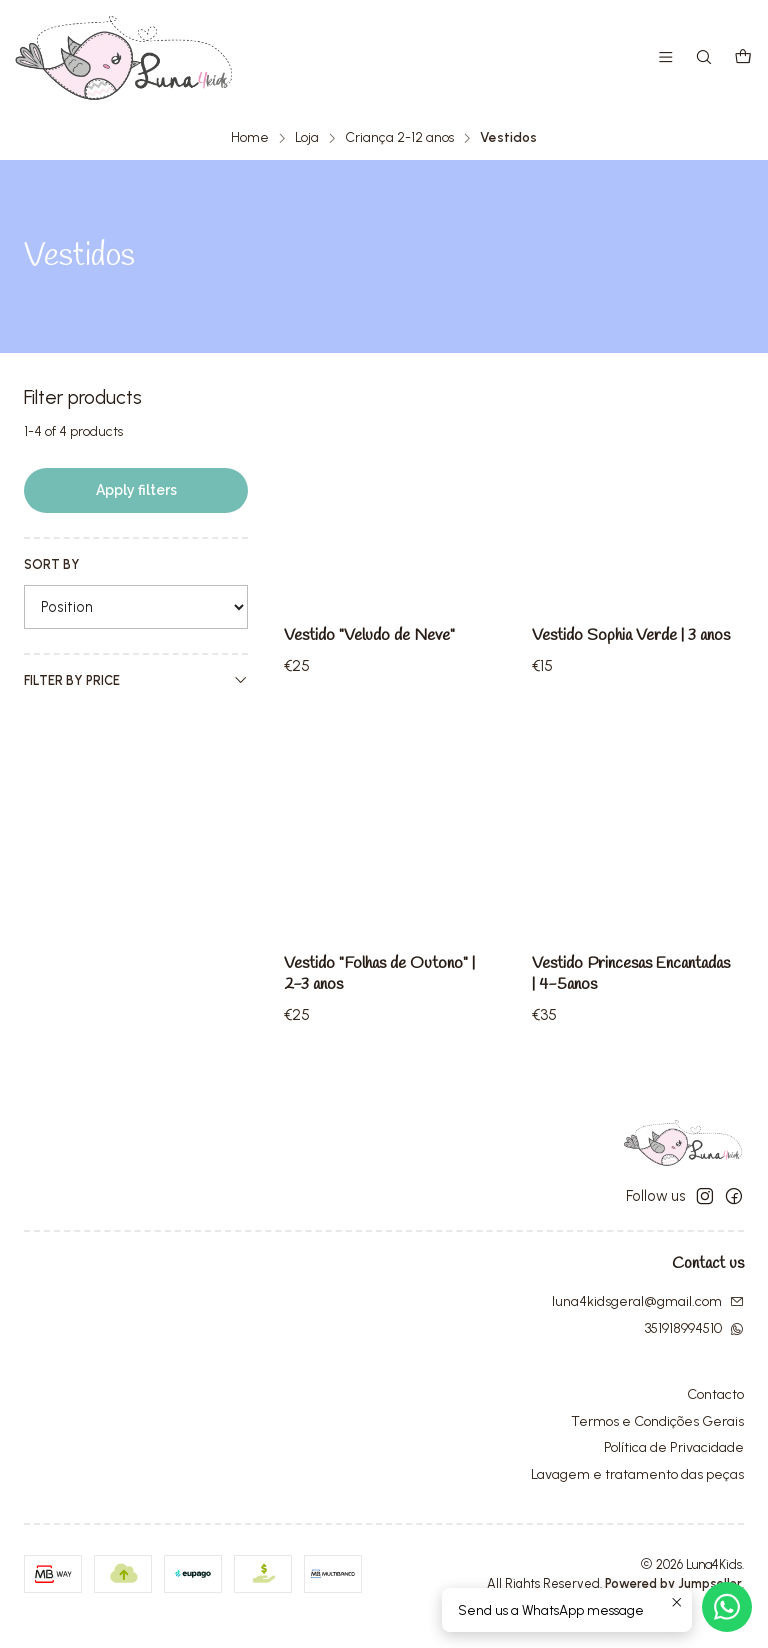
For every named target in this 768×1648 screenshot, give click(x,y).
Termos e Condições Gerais (657, 1446)
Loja (307, 137)
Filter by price (136, 679)
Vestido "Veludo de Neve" (373, 635)
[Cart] (744, 58)
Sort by (52, 563)
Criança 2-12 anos (399, 137)
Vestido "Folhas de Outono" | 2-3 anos (381, 1048)
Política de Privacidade (674, 1473)
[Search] (706, 58)
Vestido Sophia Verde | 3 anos (617, 646)
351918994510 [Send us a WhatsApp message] (694, 1353)
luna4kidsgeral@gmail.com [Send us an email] (648, 1326)
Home (250, 137)
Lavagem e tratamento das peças (637, 1500)
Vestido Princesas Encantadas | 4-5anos (610, 1076)
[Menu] (669, 58)
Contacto (715, 1419)
